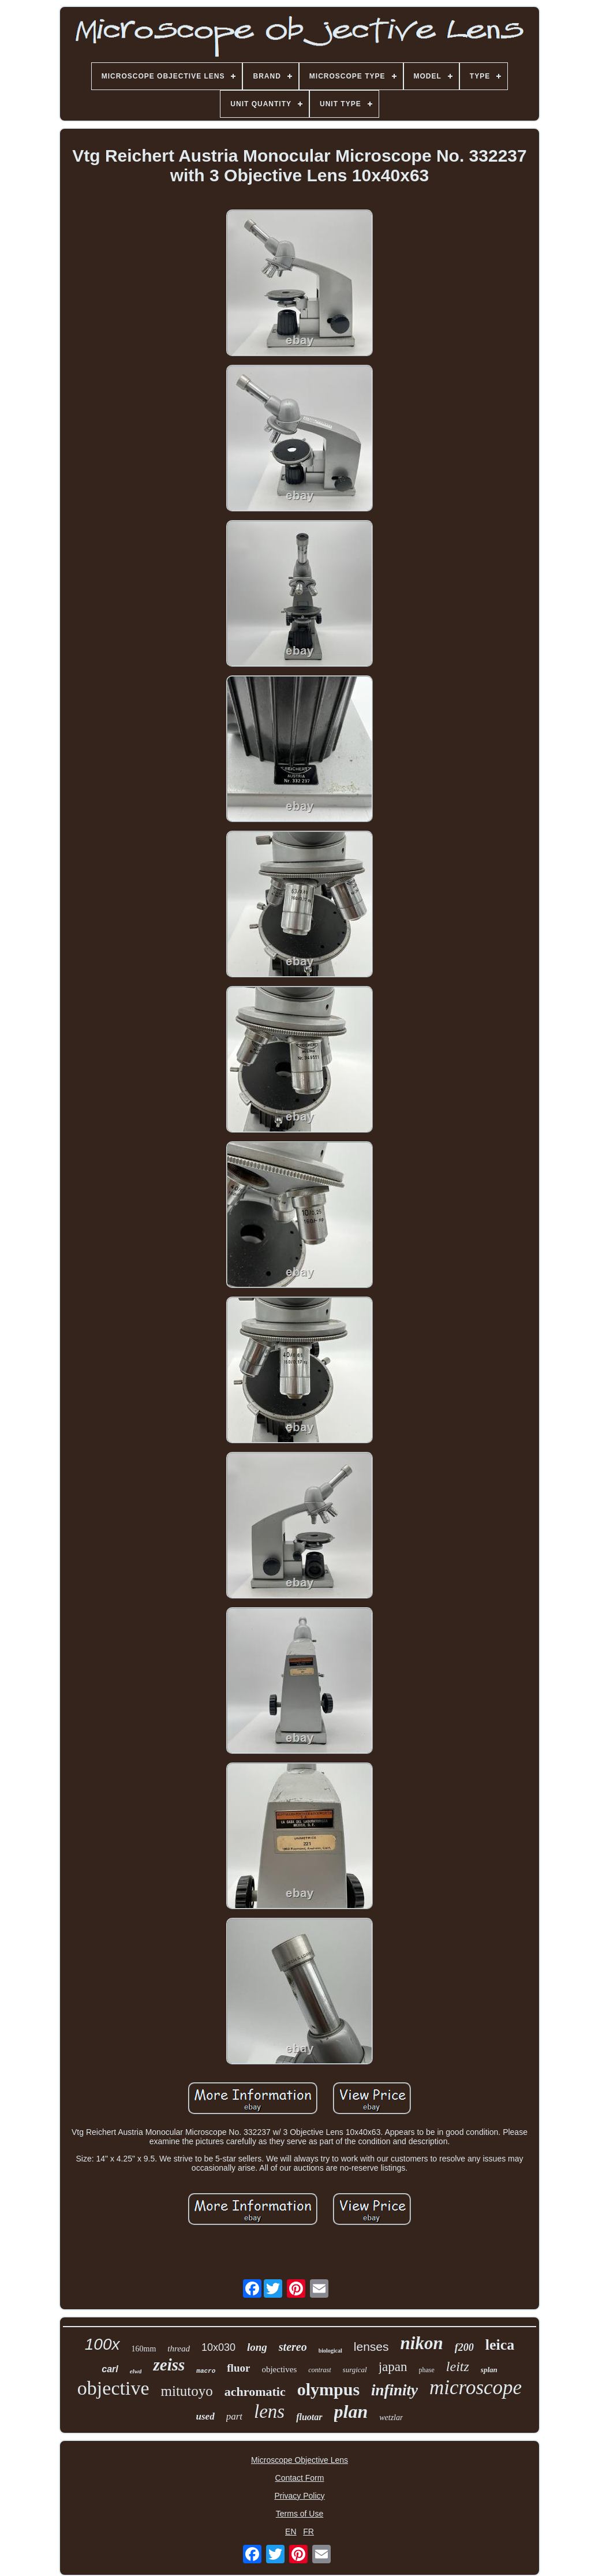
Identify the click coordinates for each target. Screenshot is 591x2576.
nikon (422, 2343)
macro (205, 2371)
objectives (279, 2369)
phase (427, 2370)
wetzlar (391, 2417)
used (205, 2416)
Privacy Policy (299, 2495)
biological (330, 2350)
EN (290, 2531)
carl (110, 2369)
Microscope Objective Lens (299, 2460)
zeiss (169, 2364)
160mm (144, 2348)
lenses (371, 2346)
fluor (238, 2368)
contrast (319, 2370)
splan (489, 2369)
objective (113, 2388)
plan (351, 2411)
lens (269, 2411)
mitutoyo (186, 2391)
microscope (475, 2387)
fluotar (309, 2417)
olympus (328, 2389)
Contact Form (299, 2477)
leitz (457, 2366)
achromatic (255, 2391)
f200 (464, 2347)
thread (178, 2348)
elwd (136, 2371)
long (257, 2347)
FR (308, 2531)
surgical (355, 2369)
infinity (394, 2390)
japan (393, 2367)
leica (500, 2344)
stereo (293, 2346)
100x (102, 2344)
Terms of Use (299, 2513)
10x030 (218, 2347)
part (234, 2416)
